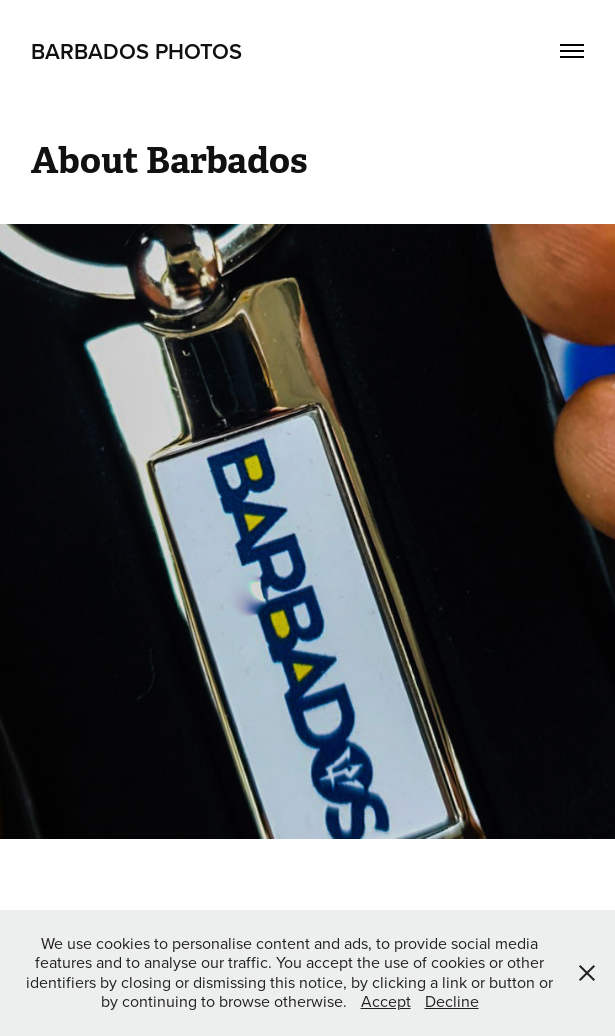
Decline (452, 1001)
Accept (386, 1001)
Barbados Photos (136, 51)
